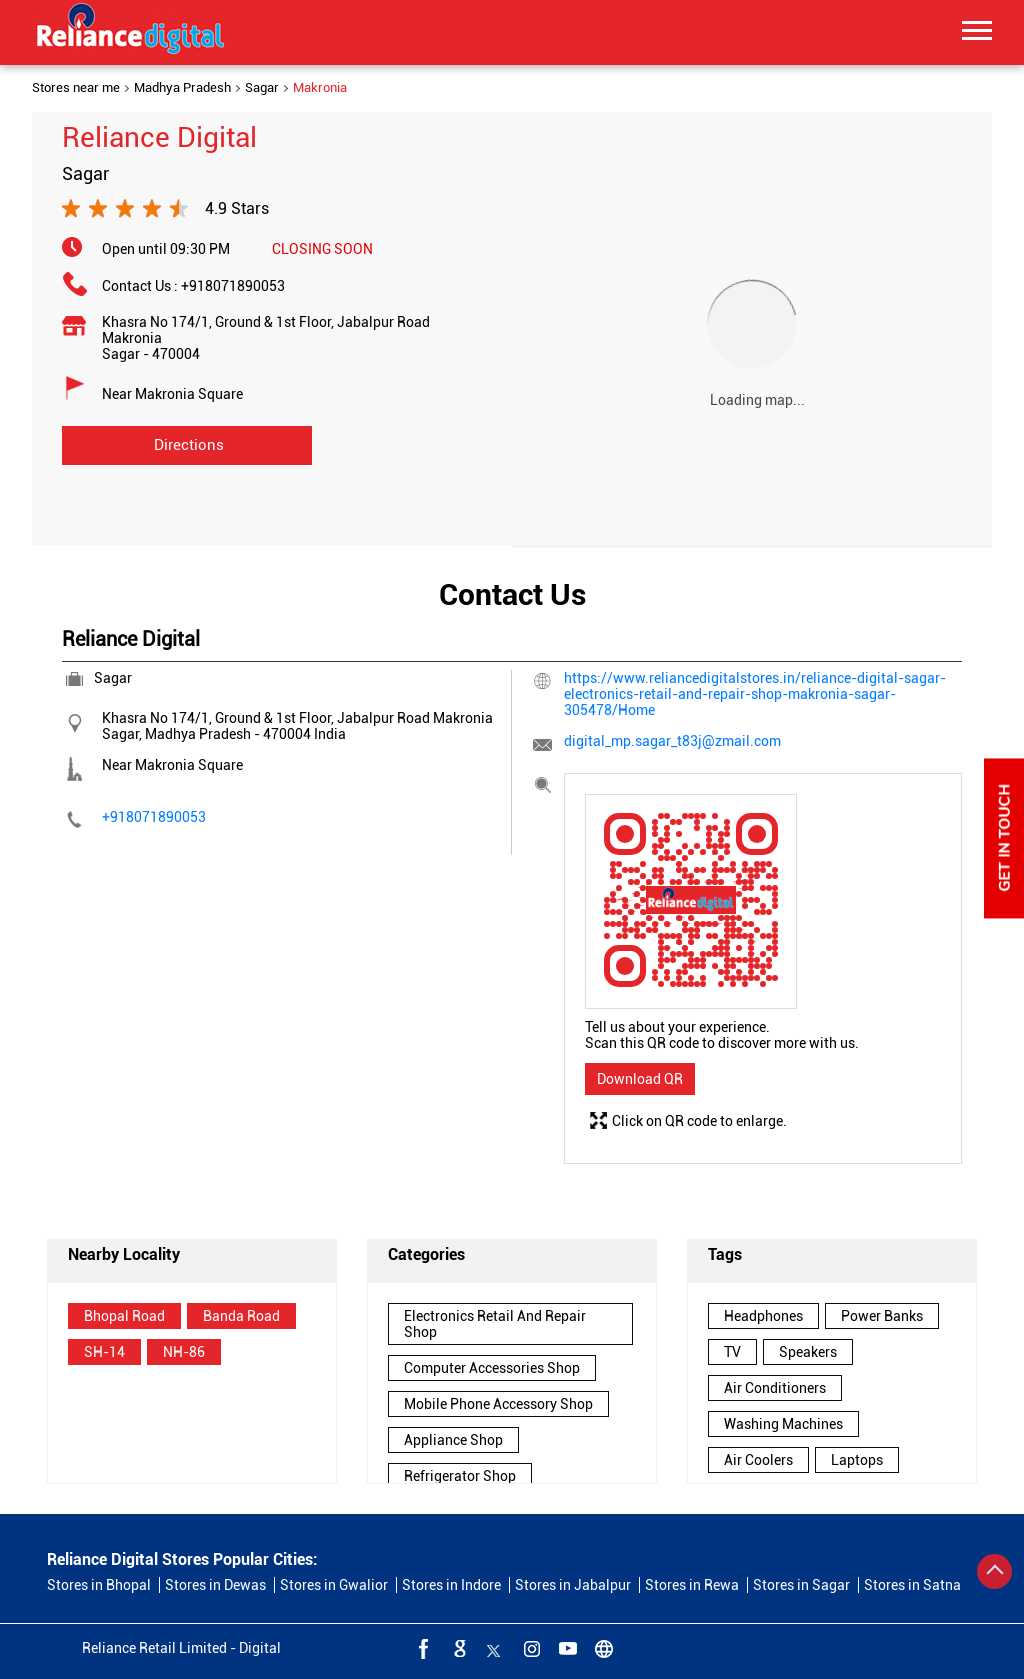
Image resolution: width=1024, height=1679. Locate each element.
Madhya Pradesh (182, 88)
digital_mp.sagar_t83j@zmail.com (672, 741)
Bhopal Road (124, 1316)
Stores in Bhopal (99, 1585)
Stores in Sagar (801, 1585)
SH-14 (104, 1352)
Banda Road (241, 1316)
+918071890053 (233, 286)
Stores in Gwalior (334, 1585)
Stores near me (76, 88)
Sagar (262, 88)
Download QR (640, 1079)
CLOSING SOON (322, 249)
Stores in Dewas (215, 1585)
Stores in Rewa (692, 1585)
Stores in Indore (451, 1585)
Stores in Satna (912, 1585)
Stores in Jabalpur (573, 1585)
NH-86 (184, 1352)
